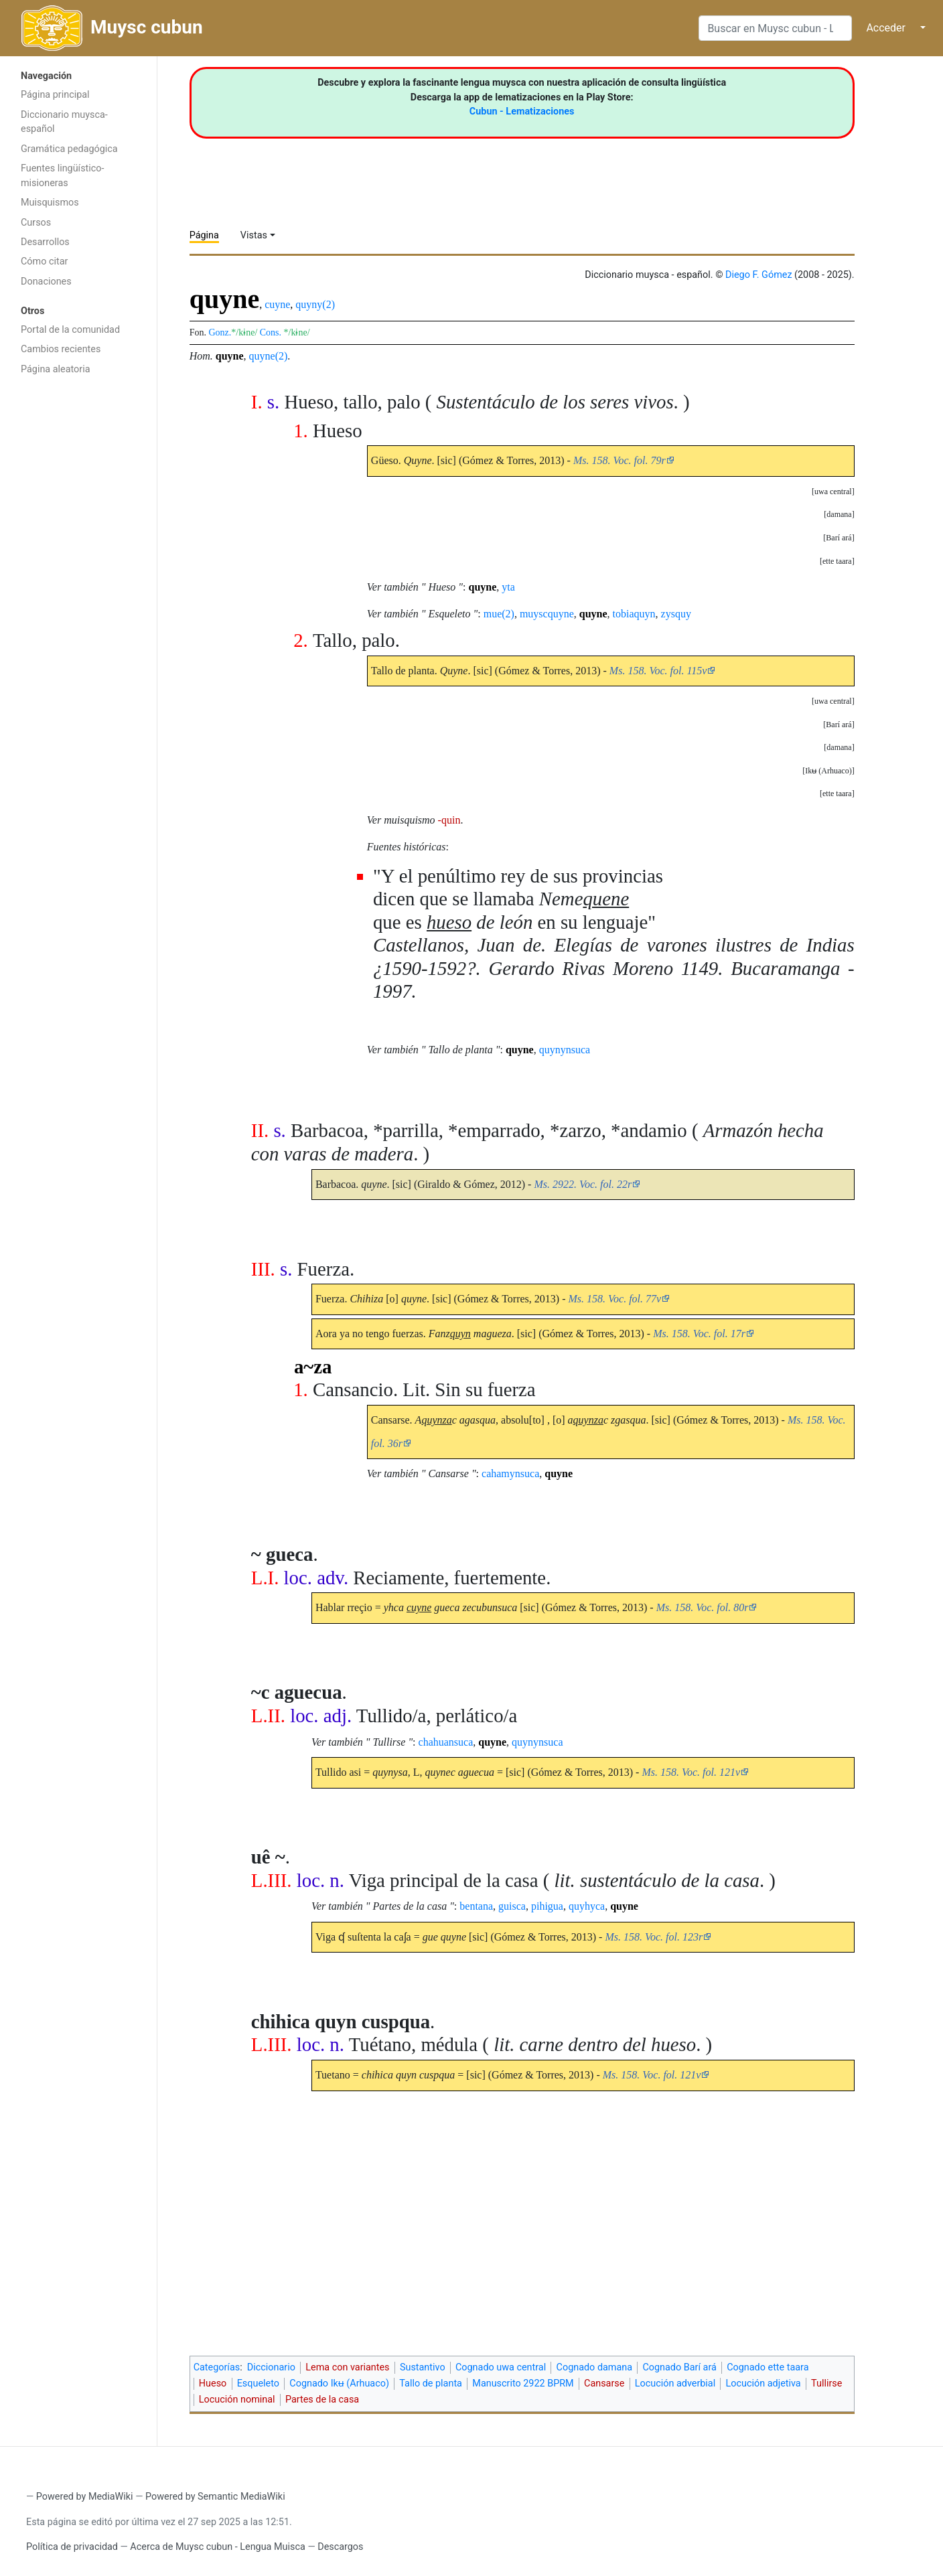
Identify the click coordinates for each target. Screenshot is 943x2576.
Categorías (217, 2367)
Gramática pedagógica (69, 149)
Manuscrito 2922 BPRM (522, 2383)
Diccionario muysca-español (64, 122)
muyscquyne (547, 613)
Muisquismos (50, 202)
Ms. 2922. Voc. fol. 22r (583, 1184)
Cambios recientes (60, 349)
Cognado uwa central (500, 2367)
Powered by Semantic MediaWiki (215, 2496)
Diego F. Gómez (758, 275)
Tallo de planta (430, 2383)
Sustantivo (422, 2367)
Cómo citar (44, 261)
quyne (230, 356)
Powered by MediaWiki (84, 2496)
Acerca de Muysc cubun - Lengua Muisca (217, 2547)
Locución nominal (237, 2399)
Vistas (253, 235)
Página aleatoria (55, 369)
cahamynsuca (510, 1473)
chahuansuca (446, 1742)
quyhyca (587, 1906)
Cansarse (604, 2383)
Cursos (36, 222)
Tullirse (826, 2383)
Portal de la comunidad (70, 329)
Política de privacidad (72, 2547)
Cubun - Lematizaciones (522, 111)
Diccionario (271, 2367)
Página (204, 235)
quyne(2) (268, 356)
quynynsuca (564, 1049)
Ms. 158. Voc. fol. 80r (702, 1607)
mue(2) (499, 613)
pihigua (547, 1906)
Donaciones (46, 281)
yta (508, 587)
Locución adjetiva (763, 2383)
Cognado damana (595, 2367)
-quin (449, 820)
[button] (833, 491)
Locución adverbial (675, 2383)
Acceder (885, 27)
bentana (476, 1906)
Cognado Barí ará (679, 2367)
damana (838, 514)
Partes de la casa (322, 2399)
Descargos (340, 2547)
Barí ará (838, 537)
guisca (512, 1906)
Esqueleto (258, 2383)
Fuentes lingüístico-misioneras (62, 176)
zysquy (676, 613)
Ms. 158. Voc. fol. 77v (615, 1298)
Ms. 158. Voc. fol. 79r (619, 460)
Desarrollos (45, 242)
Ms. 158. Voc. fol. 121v (691, 1772)
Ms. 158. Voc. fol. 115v (658, 670)
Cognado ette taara (767, 2367)
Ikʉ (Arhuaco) (828, 770)
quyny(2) (315, 304)
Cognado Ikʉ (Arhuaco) (339, 2383)
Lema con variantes (347, 2367)
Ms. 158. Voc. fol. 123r (654, 1937)
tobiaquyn (634, 613)
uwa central (833, 491)
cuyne (277, 304)
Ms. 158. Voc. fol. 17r (699, 1333)
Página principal (55, 94)
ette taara (837, 561)
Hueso (212, 2383)
